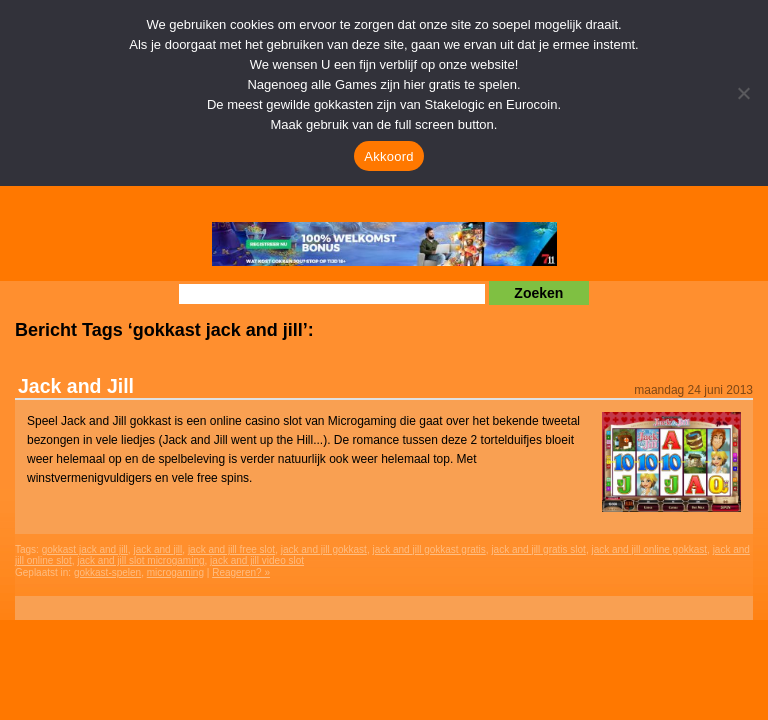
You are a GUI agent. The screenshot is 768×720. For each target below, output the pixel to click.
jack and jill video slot (257, 560)
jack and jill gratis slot (538, 549)
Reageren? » (241, 572)
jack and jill (157, 549)
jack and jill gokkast (324, 549)
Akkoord (388, 156)
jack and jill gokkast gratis (428, 549)
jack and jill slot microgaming (140, 560)
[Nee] (743, 93)
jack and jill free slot (231, 549)
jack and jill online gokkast (649, 549)
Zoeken (538, 293)
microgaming (175, 572)
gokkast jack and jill (85, 549)
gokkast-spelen (107, 572)
